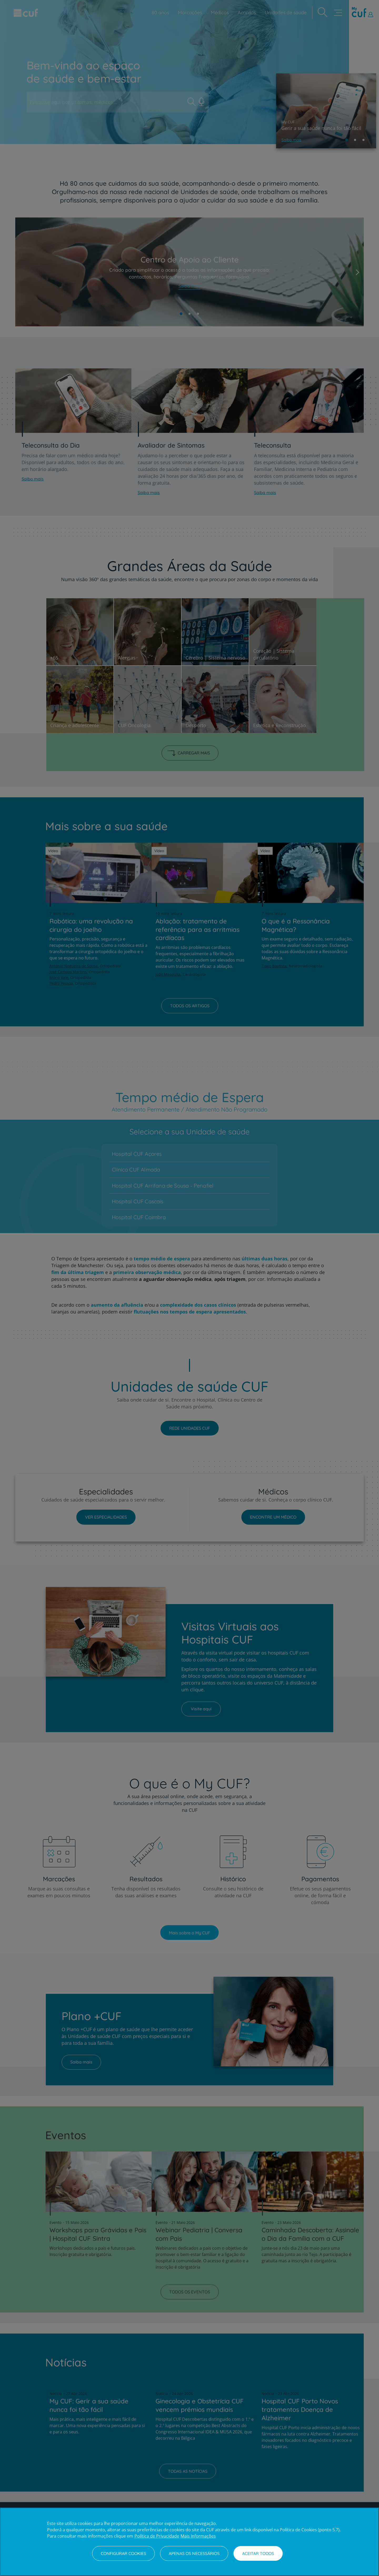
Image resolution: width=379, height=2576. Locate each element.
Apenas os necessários (194, 2553)
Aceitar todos (258, 2553)
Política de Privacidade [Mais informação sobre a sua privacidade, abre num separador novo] (156, 2536)
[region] (189, 2542)
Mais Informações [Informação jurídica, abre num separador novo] (198, 2536)
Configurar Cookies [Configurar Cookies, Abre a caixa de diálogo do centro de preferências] (123, 2553)
